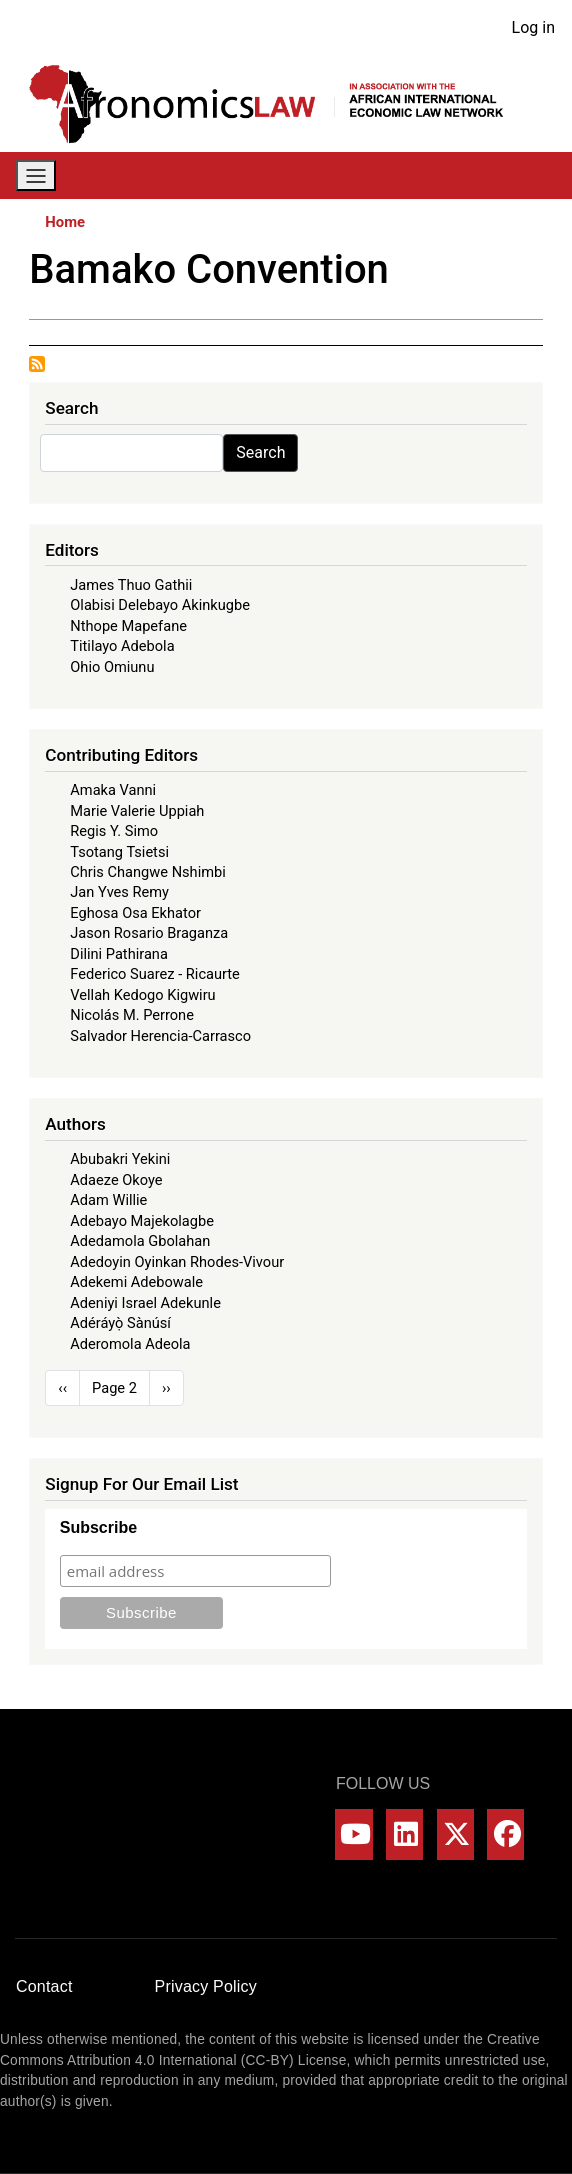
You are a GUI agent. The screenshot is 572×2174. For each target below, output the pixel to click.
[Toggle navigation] (36, 175)
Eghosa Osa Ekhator (135, 913)
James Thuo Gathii (131, 585)
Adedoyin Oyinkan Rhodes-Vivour (177, 1262)
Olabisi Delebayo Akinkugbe (160, 605)
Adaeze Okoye (116, 1180)
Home (65, 222)
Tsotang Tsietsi (119, 852)
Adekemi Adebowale (136, 1282)
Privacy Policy (206, 1986)
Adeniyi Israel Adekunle (145, 1303)
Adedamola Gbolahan (140, 1241)
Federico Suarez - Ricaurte (155, 974)
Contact (44, 1986)
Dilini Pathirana (119, 954)
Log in (533, 27)
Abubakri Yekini (120, 1159)
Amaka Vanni (113, 790)
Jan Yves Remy (119, 892)
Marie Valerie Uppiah (137, 811)
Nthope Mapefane (128, 626)
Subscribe (98, 1527)
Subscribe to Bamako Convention (37, 364)
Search (260, 452)
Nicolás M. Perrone (132, 1015)
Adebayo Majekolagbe (142, 1221)
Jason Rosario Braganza (149, 933)
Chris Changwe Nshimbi (147, 872)
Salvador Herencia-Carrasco (160, 1036)
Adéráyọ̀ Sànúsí (120, 1323)
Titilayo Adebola (122, 646)
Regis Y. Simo (114, 831)
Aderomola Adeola (130, 1344)
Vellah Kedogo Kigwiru (142, 995)
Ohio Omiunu (112, 667)
